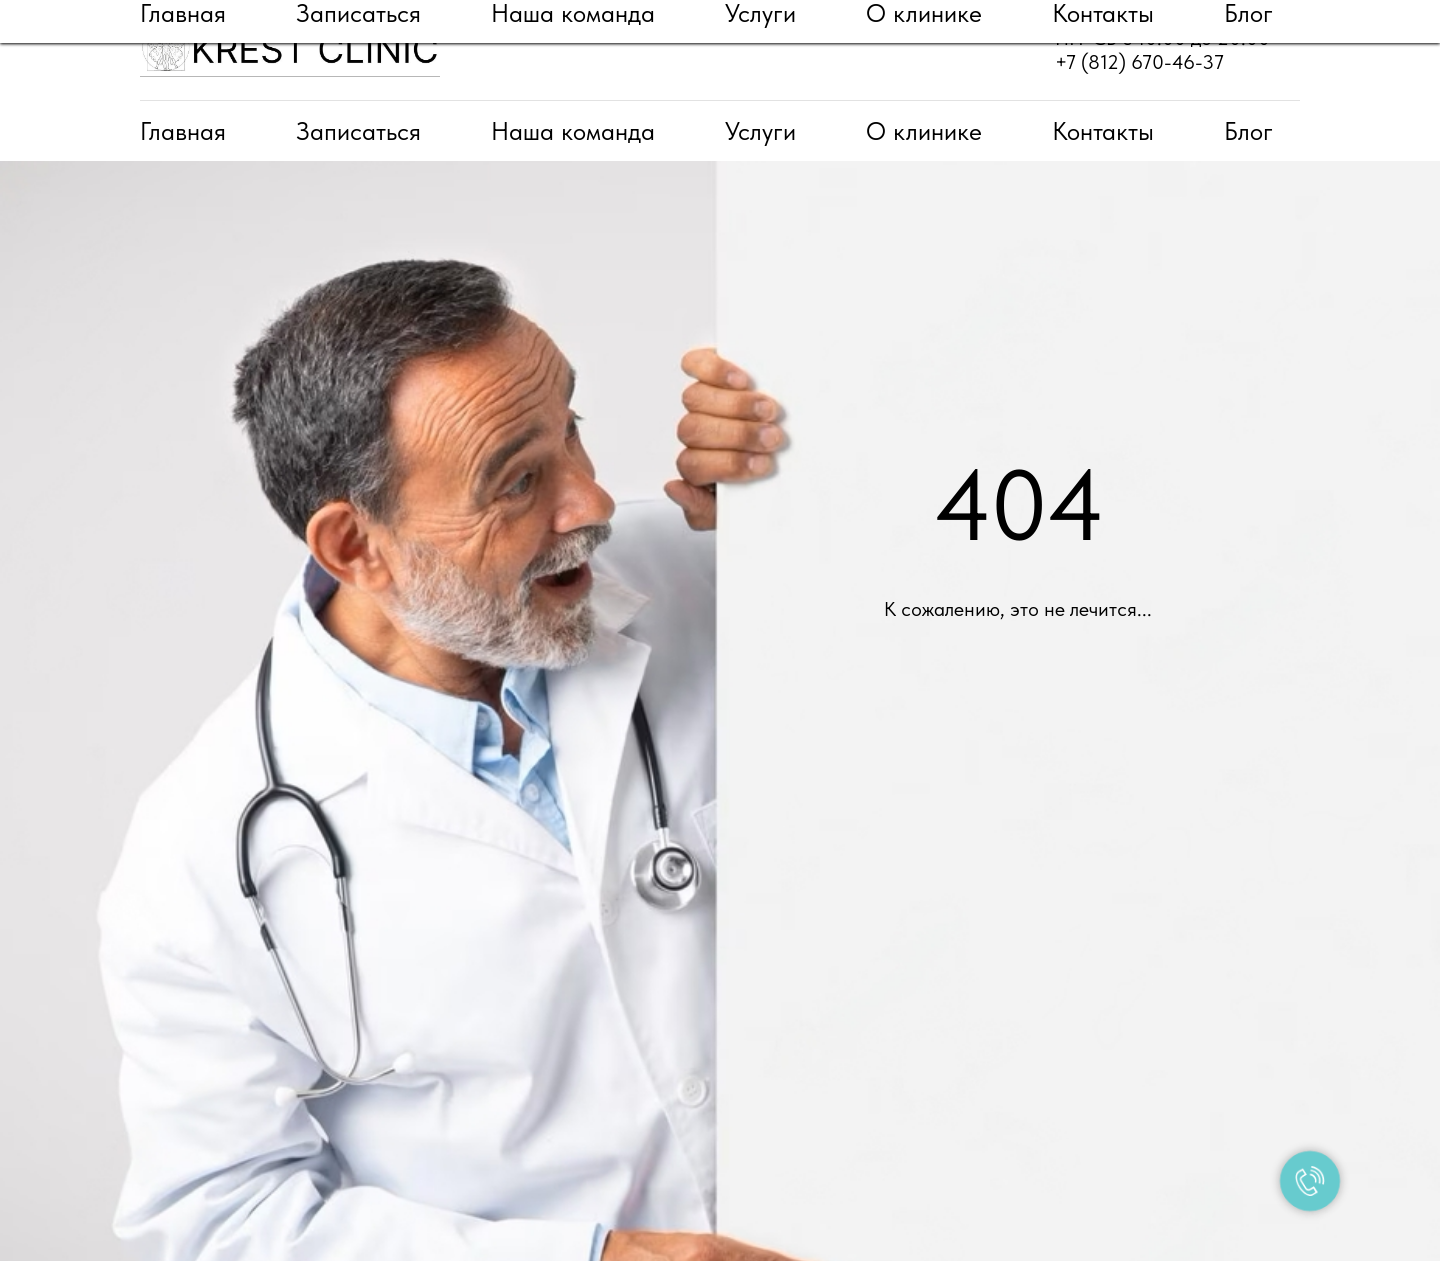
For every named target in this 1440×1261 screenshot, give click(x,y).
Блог (1248, 131)
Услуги (760, 131)
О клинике (924, 131)
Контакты (1103, 131)
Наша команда (573, 131)
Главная (183, 131)
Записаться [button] (358, 131)
